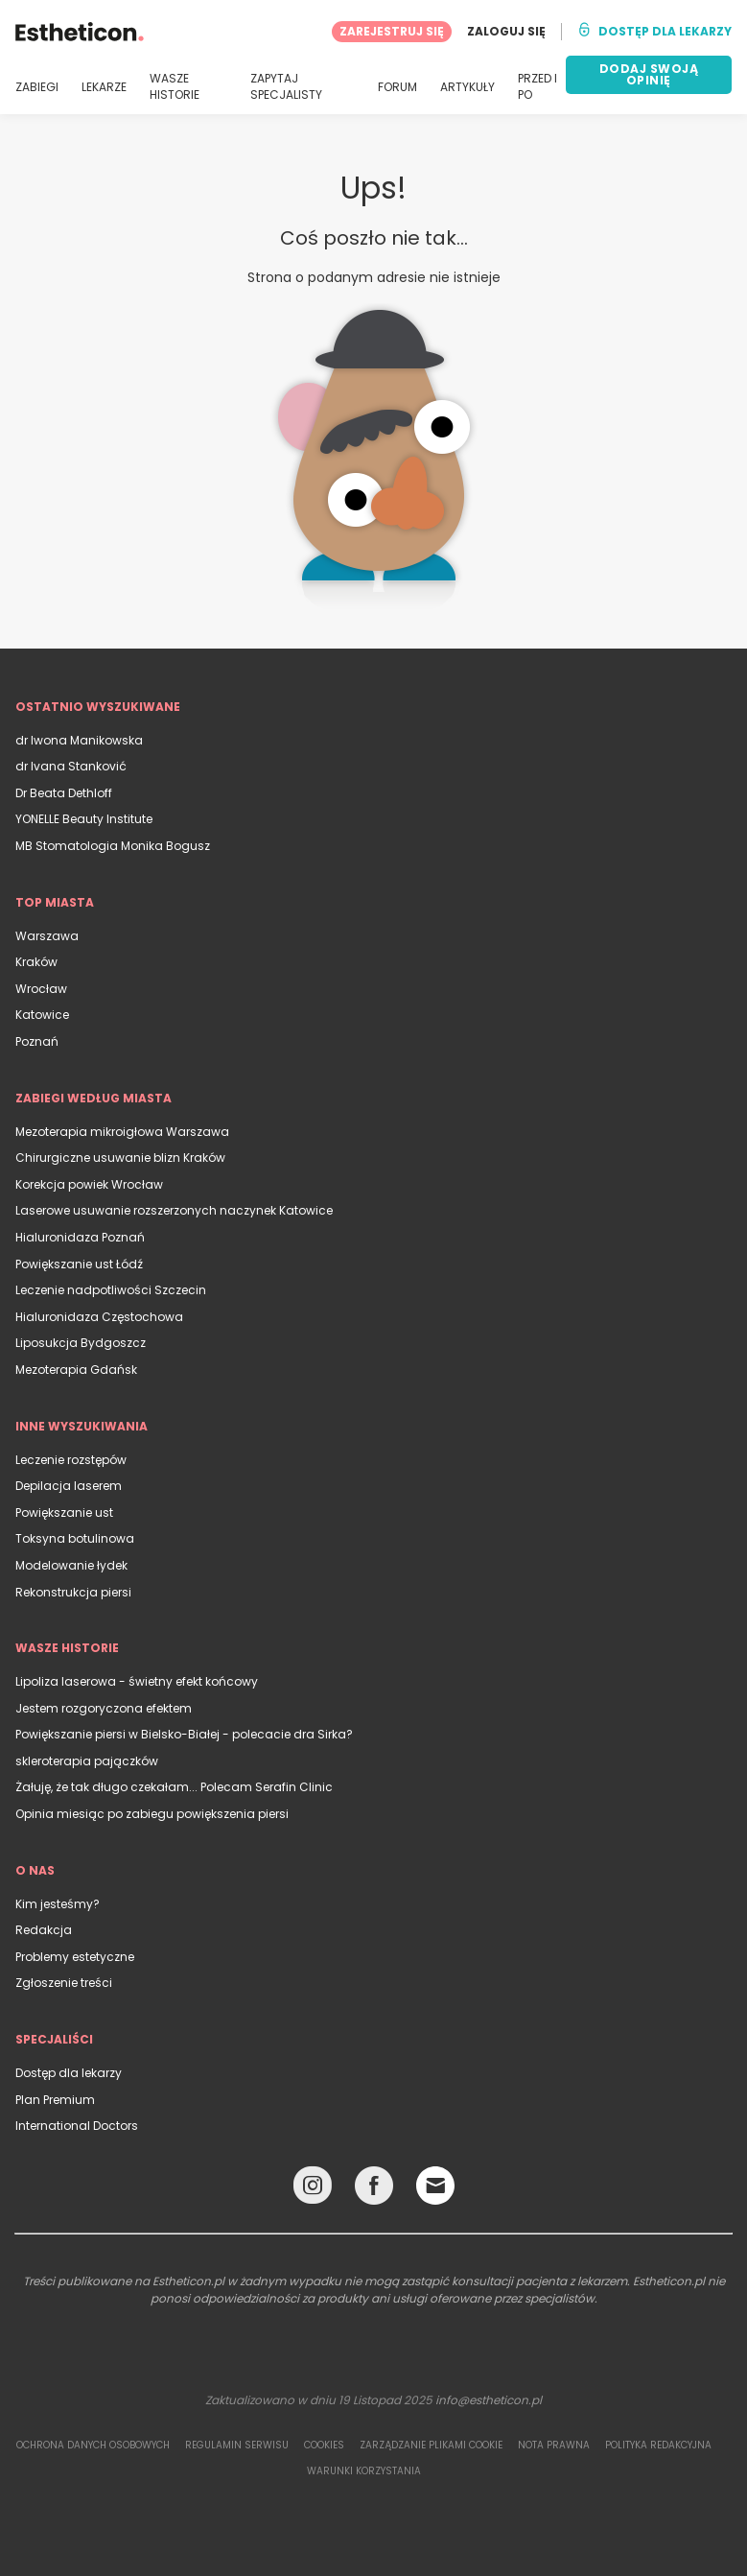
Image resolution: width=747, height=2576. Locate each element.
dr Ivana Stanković (71, 766)
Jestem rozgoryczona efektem (103, 1708)
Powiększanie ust (64, 1512)
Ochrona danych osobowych (93, 2445)
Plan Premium (55, 2100)
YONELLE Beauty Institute (83, 819)
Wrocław (41, 989)
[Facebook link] (374, 2189)
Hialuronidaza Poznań (80, 1237)
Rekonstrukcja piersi (73, 1592)
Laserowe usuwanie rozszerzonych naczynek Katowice (174, 1210)
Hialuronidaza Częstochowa (99, 1317)
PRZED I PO (537, 87)
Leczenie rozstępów (71, 1460)
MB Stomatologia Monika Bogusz (112, 846)
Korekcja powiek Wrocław (89, 1184)
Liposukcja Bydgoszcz (80, 1343)
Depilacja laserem (68, 1485)
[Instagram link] (312, 2189)
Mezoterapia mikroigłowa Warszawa (122, 1131)
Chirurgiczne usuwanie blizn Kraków (120, 1157)
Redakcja (43, 1930)
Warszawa (47, 936)
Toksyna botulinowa (74, 1538)
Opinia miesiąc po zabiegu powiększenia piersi (152, 1814)
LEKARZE (104, 87)
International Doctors (76, 2125)
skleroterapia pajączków (86, 1761)
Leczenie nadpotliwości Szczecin (110, 1290)
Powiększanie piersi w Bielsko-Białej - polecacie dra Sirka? (184, 1734)
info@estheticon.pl (488, 2400)
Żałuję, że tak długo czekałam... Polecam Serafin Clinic (174, 1787)
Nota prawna (554, 2445)
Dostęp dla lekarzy (68, 2073)
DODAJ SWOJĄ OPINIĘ (649, 74)
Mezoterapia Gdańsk (76, 1369)
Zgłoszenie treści (63, 1982)
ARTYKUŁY (467, 87)
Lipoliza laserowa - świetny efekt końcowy (136, 1681)
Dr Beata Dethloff (63, 793)
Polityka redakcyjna (658, 2445)
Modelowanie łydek (71, 1565)
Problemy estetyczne (74, 1957)
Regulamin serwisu (237, 2445)
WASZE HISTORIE (174, 87)
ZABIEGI (36, 87)
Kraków (36, 962)
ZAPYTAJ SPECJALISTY (286, 87)
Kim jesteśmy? (57, 1904)
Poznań (36, 1041)
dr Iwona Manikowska (79, 740)
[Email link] (435, 2185)
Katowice (42, 1014)
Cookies (324, 2445)
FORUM (397, 87)
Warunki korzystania (364, 2471)
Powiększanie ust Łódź (79, 1264)
